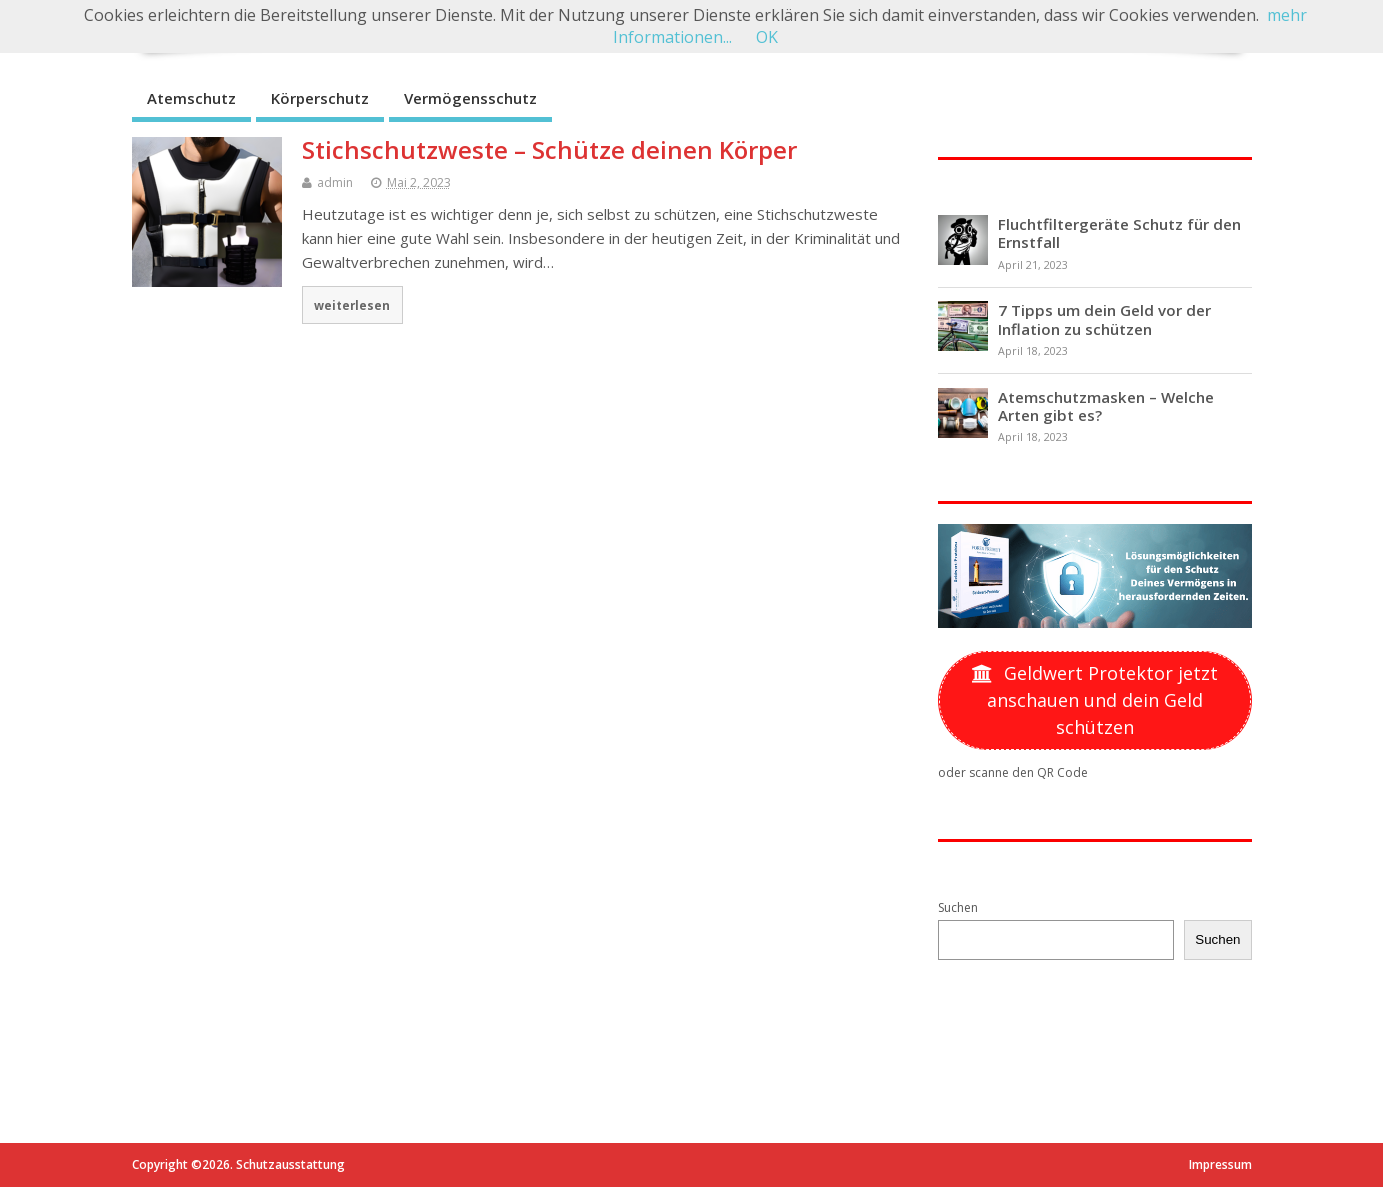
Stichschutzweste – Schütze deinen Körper (549, 149)
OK (767, 37)
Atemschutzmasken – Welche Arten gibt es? (1106, 406)
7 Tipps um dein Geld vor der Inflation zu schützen (1104, 319)
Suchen (958, 907)
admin (335, 182)
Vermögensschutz (470, 98)
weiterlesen (352, 305)
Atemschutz (191, 98)
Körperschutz (320, 98)
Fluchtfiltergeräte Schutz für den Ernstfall (1119, 233)
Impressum (1220, 1164)
